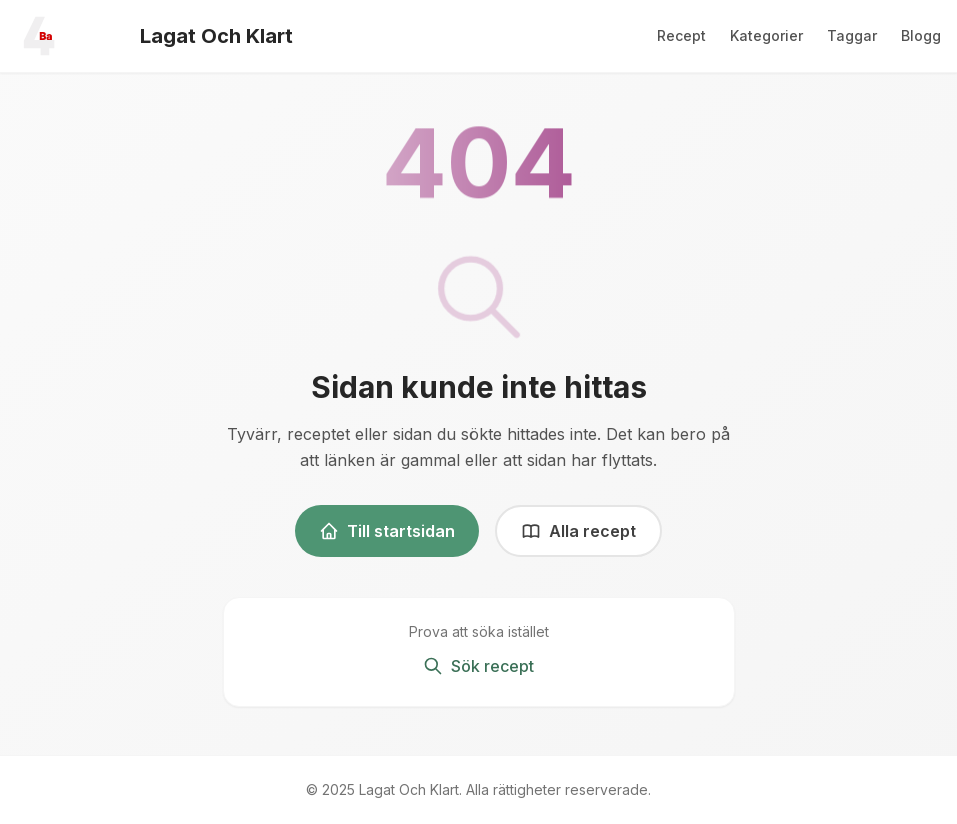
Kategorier (766, 35)
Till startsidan (387, 531)
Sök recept (478, 666)
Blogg (921, 35)
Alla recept (578, 531)
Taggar (852, 35)
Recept (681, 35)
